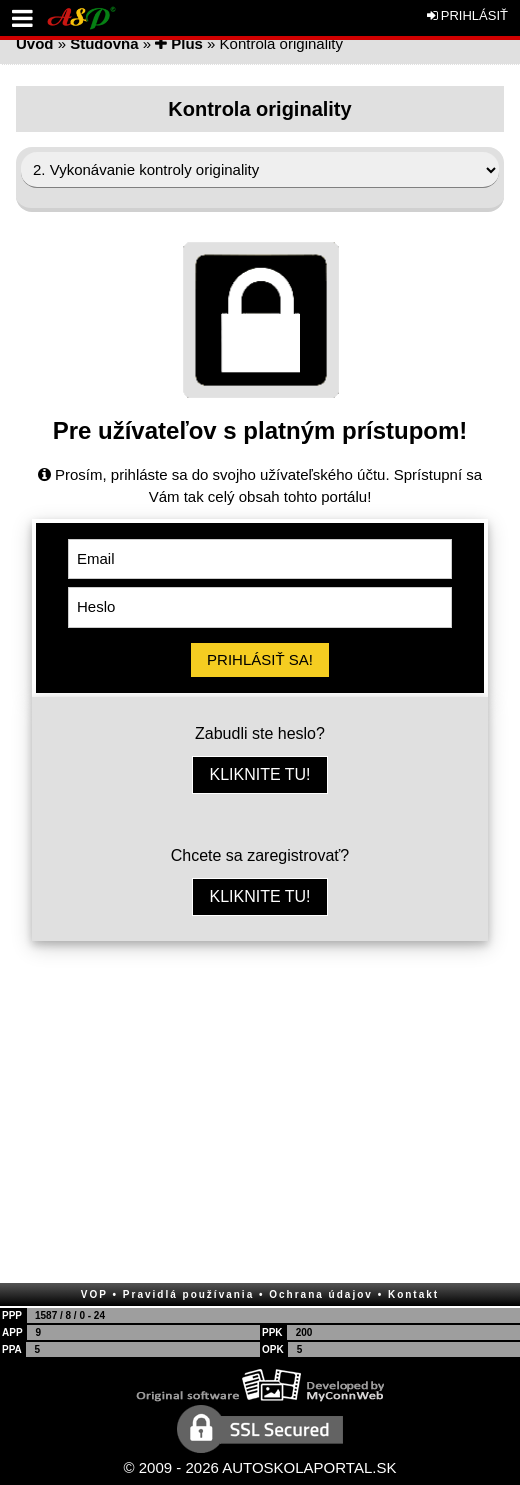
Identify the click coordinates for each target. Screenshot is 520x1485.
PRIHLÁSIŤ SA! (260, 659)
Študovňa (104, 43)
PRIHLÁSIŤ (467, 15)
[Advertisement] (260, 1111)
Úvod (35, 43)
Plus (179, 43)
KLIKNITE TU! (259, 774)
